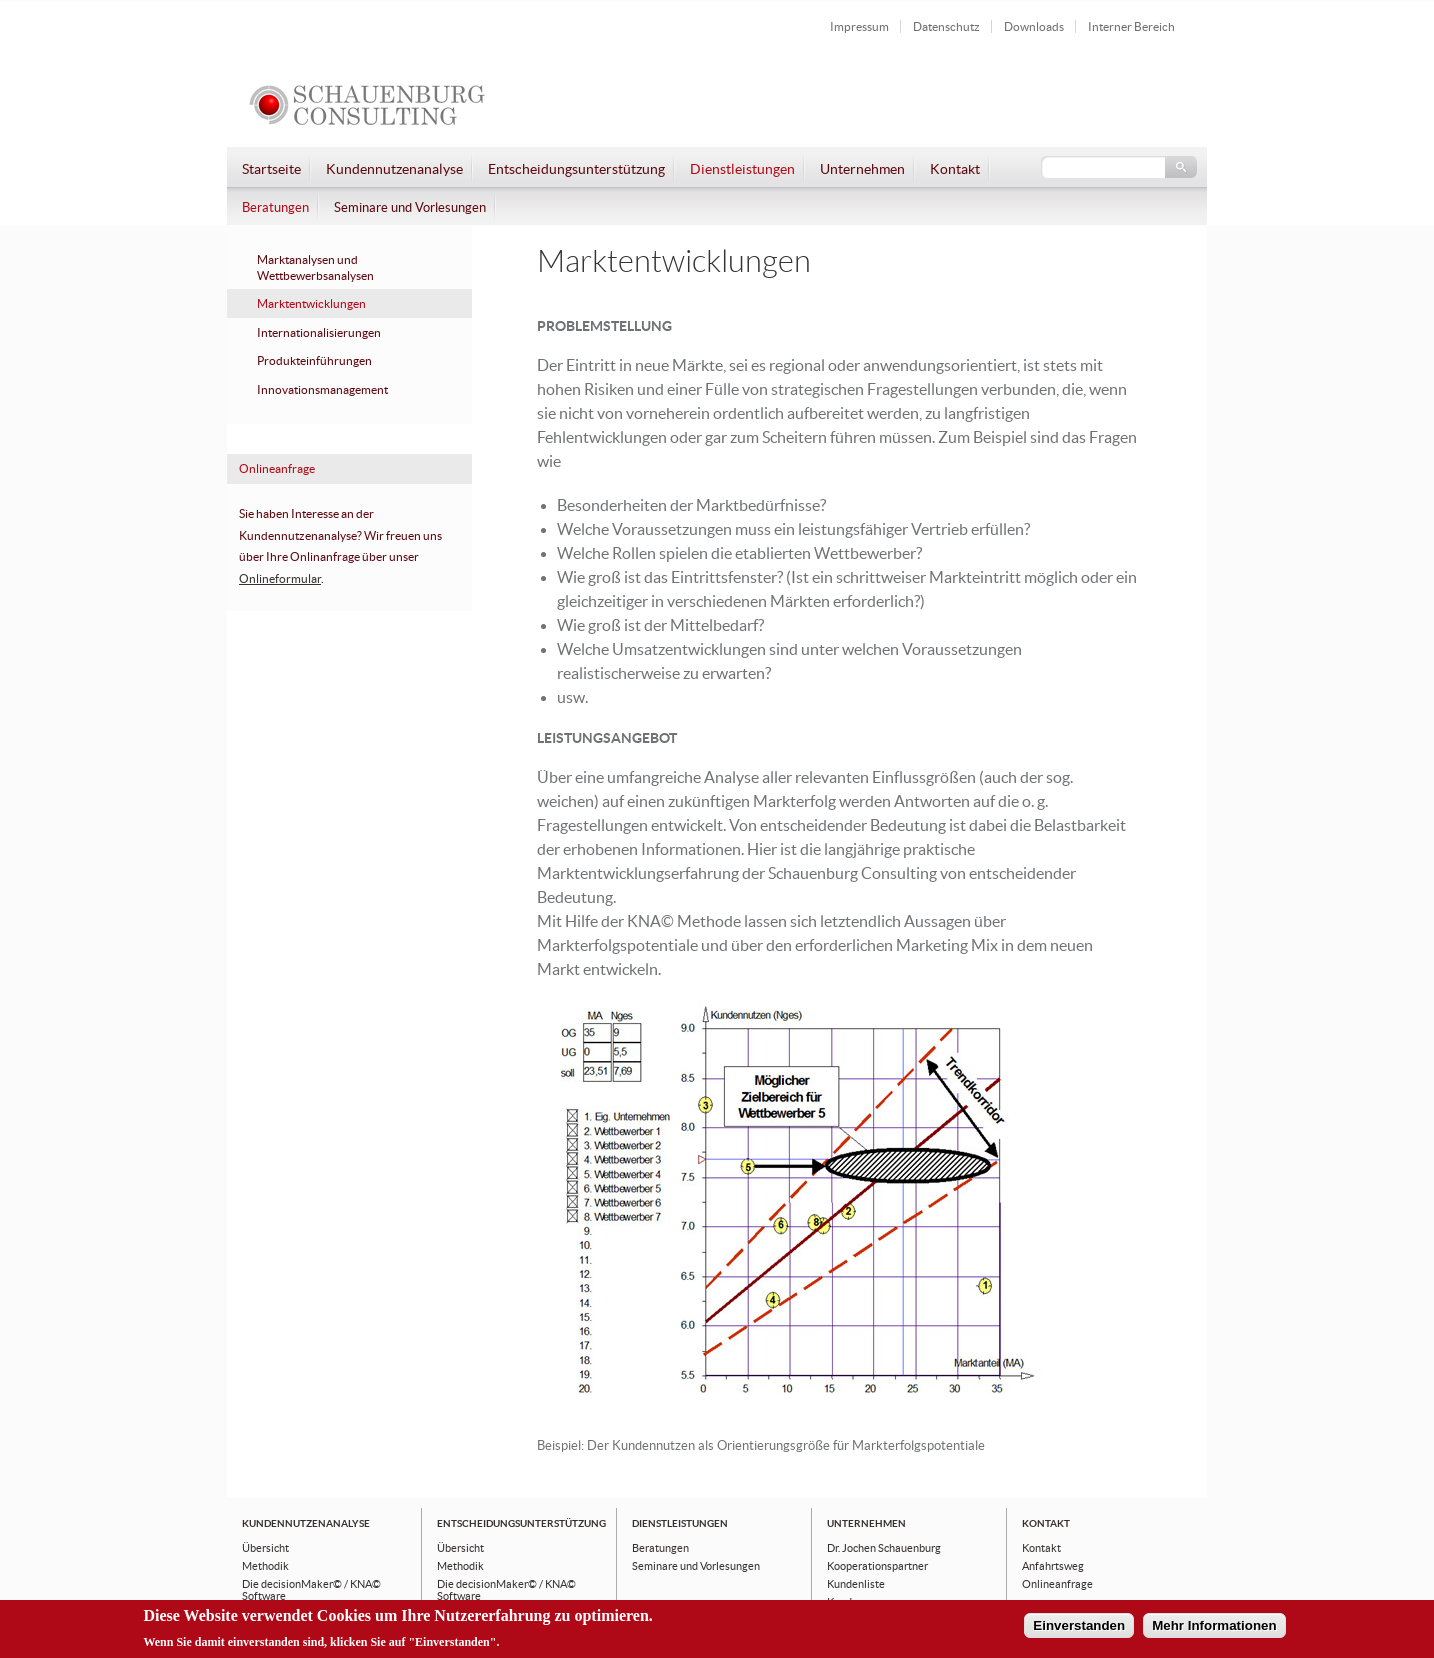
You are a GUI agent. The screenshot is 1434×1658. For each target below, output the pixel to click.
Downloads (1034, 26)
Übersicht (265, 1548)
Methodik (265, 1566)
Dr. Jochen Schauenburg (884, 1548)
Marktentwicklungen (311, 304)
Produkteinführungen (314, 361)
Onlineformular (280, 579)
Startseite (271, 169)
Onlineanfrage (1057, 1584)
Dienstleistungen (742, 169)
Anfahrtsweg (1053, 1566)
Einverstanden (1079, 1630)
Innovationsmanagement (322, 390)
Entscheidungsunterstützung (576, 169)
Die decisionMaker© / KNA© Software (311, 1590)
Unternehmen (862, 169)
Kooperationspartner (877, 1566)
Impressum (859, 26)
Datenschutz (946, 26)
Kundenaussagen (868, 1602)
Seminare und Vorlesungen (410, 208)
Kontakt (955, 169)
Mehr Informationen (1214, 1630)
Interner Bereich (1131, 26)
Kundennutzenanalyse (394, 169)
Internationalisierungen (319, 333)
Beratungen (275, 208)
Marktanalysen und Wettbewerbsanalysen (315, 268)
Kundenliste (856, 1584)
